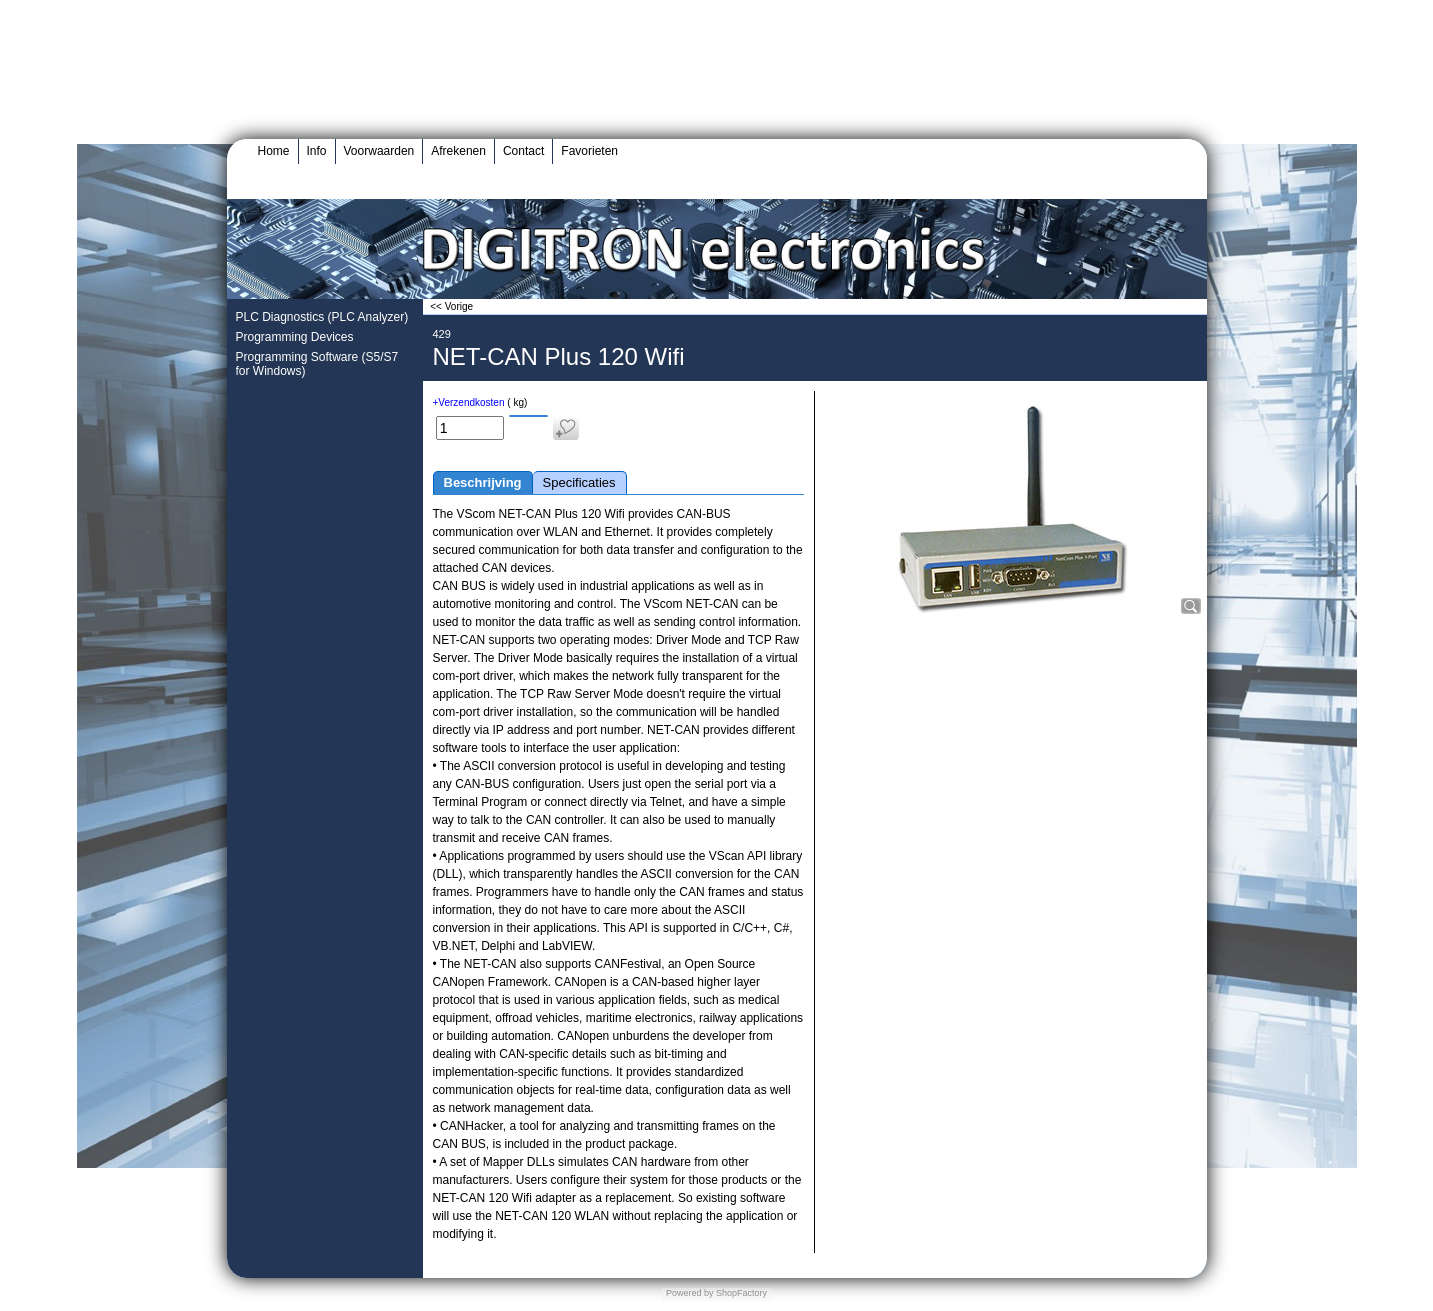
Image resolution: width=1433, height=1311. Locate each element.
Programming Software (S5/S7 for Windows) (317, 364)
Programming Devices (295, 337)
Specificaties (579, 482)
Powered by (690, 1293)
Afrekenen (458, 151)
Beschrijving (483, 482)
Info (317, 151)
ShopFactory (741, 1293)
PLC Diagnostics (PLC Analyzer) (322, 317)
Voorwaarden (379, 151)
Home (274, 151)
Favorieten (589, 151)
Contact (523, 151)
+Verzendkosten (469, 402)
